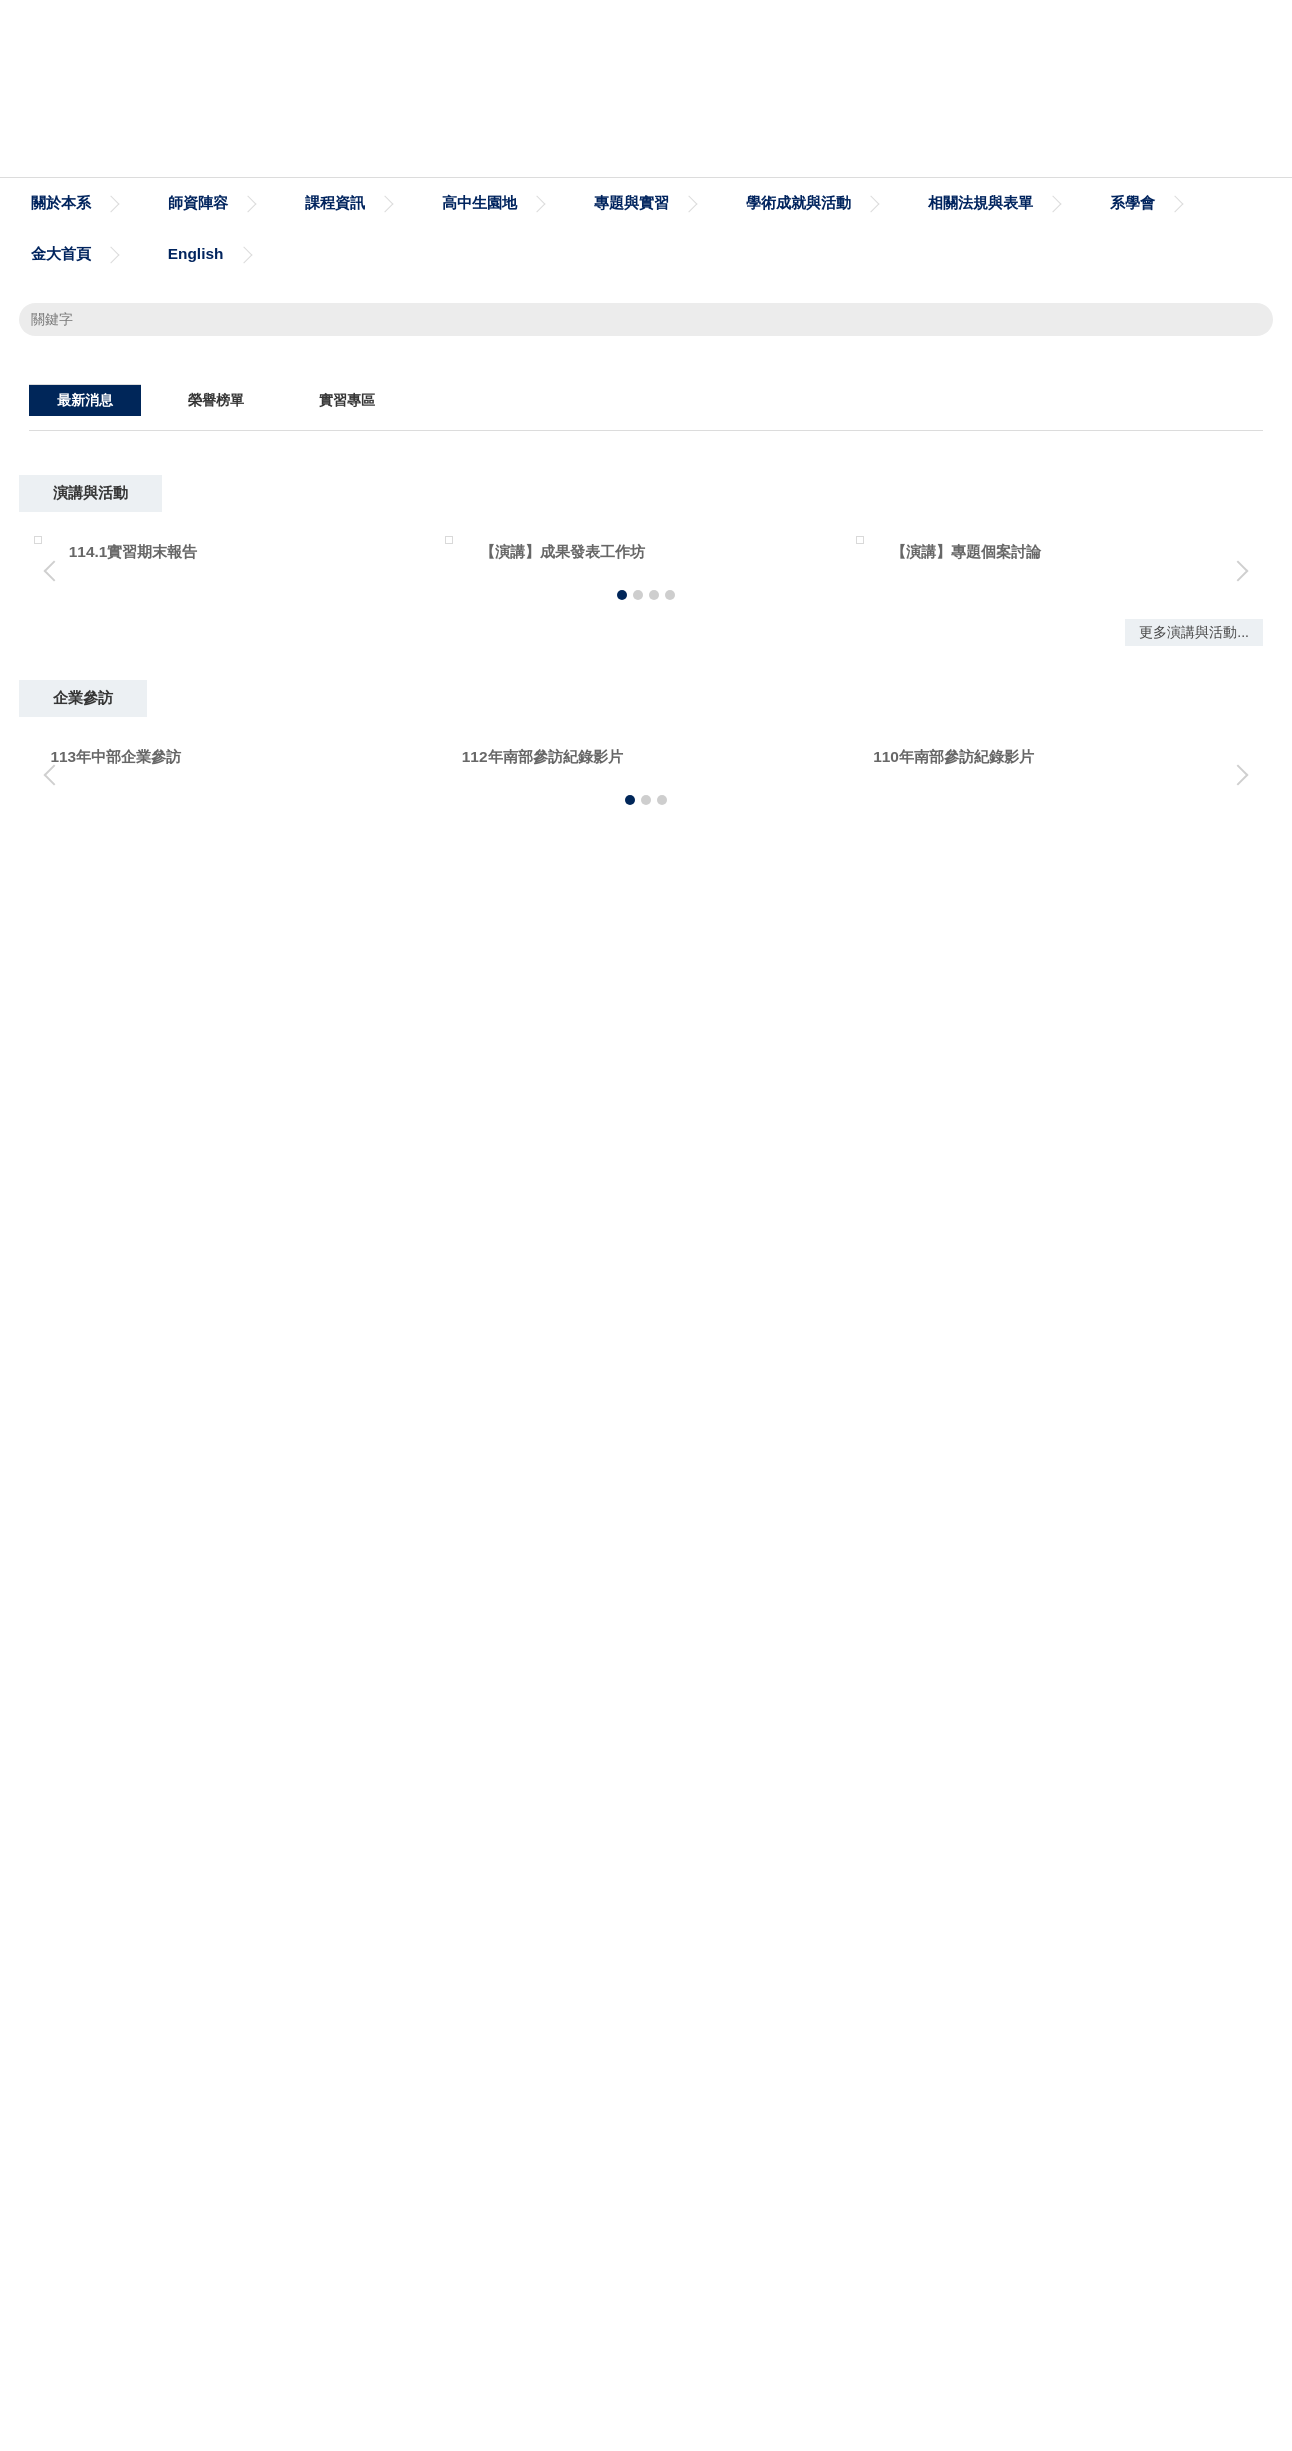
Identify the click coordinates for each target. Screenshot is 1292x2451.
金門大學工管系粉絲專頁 (147, 1982)
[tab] (947, 718)
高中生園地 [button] (479, 202)
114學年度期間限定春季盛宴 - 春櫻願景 (289, 845)
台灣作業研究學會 (536, 2047)
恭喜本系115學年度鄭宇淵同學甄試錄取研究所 (312, 976)
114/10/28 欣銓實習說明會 (246, 1238)
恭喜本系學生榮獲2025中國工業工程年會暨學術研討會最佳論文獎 (376, 1063)
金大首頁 (61, 253)
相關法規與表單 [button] (980, 202)
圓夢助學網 (513, 1982)
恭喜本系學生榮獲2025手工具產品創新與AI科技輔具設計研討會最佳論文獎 (407, 1020)
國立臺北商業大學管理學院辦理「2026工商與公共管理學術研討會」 (384, 932)
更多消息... (1195, 1291)
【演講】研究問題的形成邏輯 (1132, 1449)
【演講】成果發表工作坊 (294, 1449)
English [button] (196, 253)
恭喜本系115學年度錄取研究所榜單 (275, 888)
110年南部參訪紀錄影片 (703, 1737)
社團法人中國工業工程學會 (977, 2047)
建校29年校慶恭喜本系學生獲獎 (263, 1151)
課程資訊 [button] (335, 202)
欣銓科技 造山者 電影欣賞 (244, 1195)
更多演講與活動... (1194, 1613)
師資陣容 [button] (198, 202)
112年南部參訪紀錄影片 (292, 1737)
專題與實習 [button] (631, 202)
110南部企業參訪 (1093, 1737)
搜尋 (1245, 319)
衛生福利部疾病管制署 (962, 1982)
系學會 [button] (1132, 202)
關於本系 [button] (61, 202)
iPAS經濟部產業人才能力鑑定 (165, 2047)
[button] (44, 548)
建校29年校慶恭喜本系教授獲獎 (263, 1107)
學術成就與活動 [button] (798, 202)
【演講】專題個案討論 (699, 1449)
